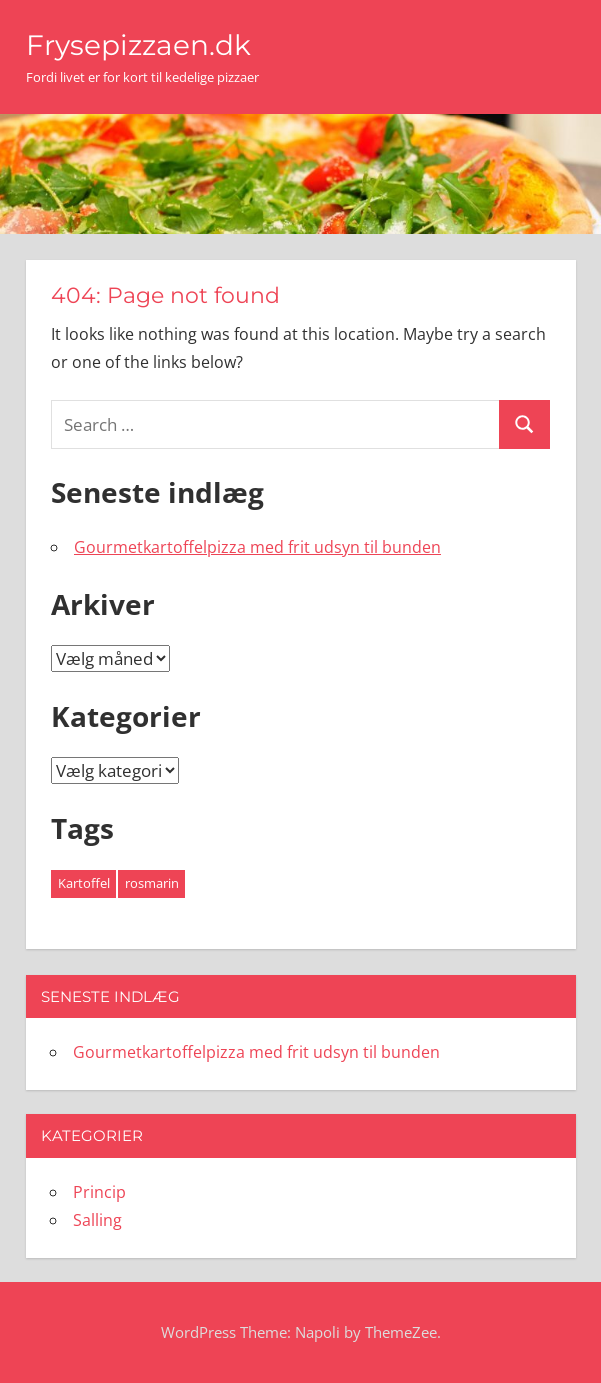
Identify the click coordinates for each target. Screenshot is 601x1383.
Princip (99, 1192)
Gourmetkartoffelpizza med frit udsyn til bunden (257, 547)
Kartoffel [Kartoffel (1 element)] (84, 883)
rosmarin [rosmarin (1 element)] (152, 883)
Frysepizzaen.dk (138, 45)
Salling (97, 1220)
